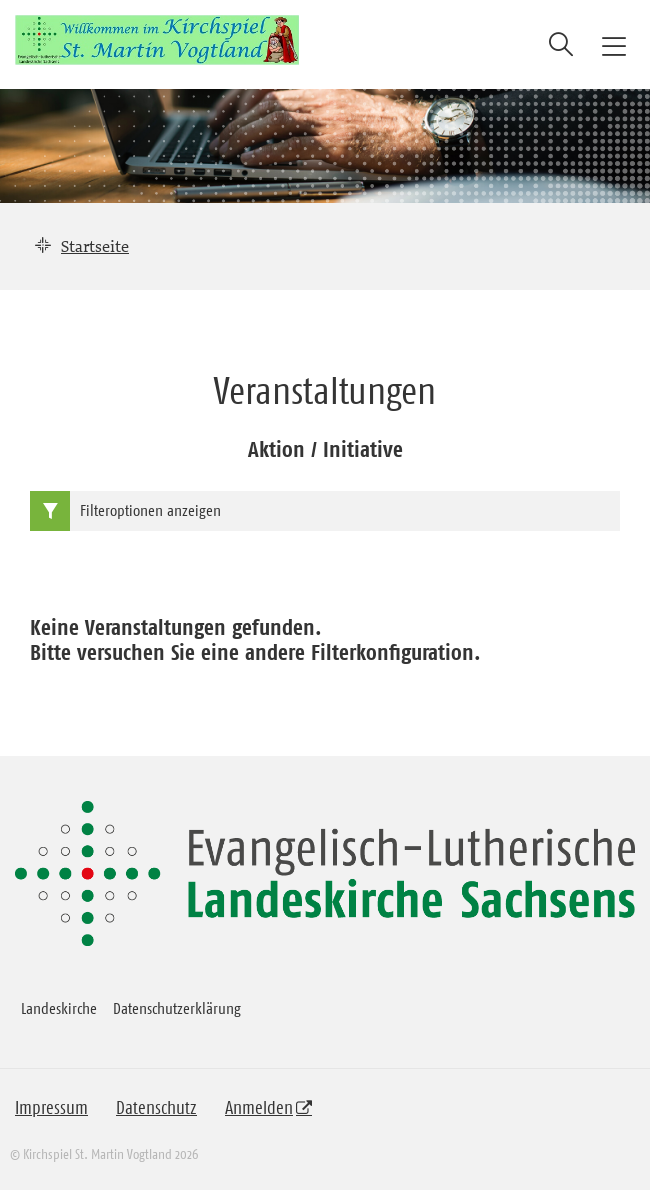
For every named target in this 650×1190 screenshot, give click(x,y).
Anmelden (259, 1108)
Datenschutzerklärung (177, 1008)
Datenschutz (156, 1108)
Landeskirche (59, 1008)
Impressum (51, 1108)
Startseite (95, 246)
